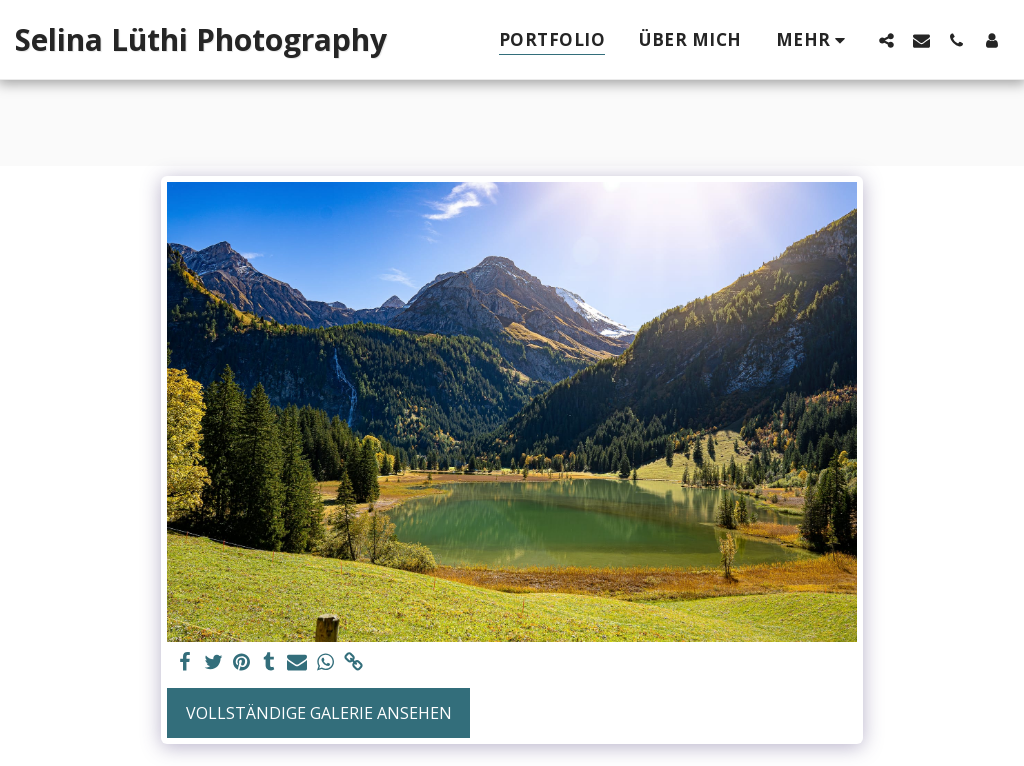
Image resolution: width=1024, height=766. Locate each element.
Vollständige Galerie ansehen (319, 713)
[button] (886, 40)
